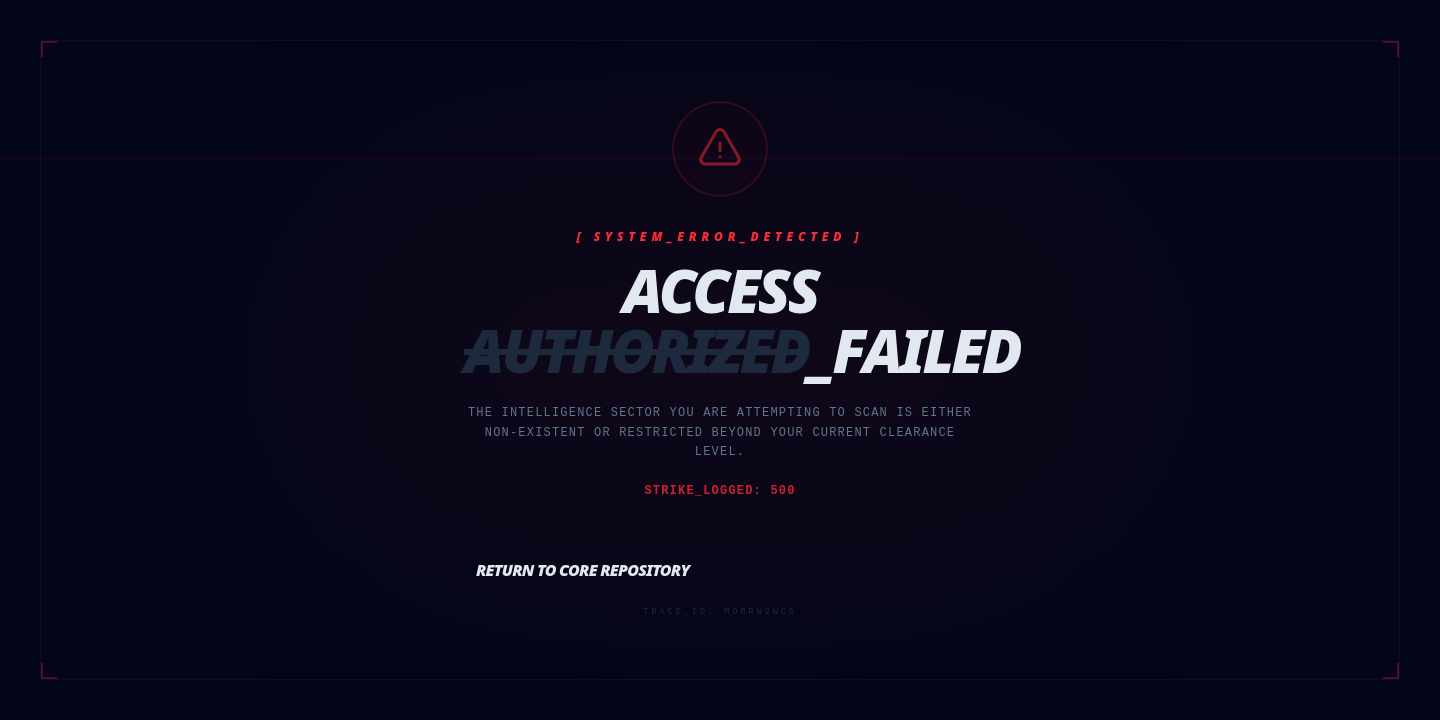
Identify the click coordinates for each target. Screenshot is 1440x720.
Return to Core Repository (582, 570)
